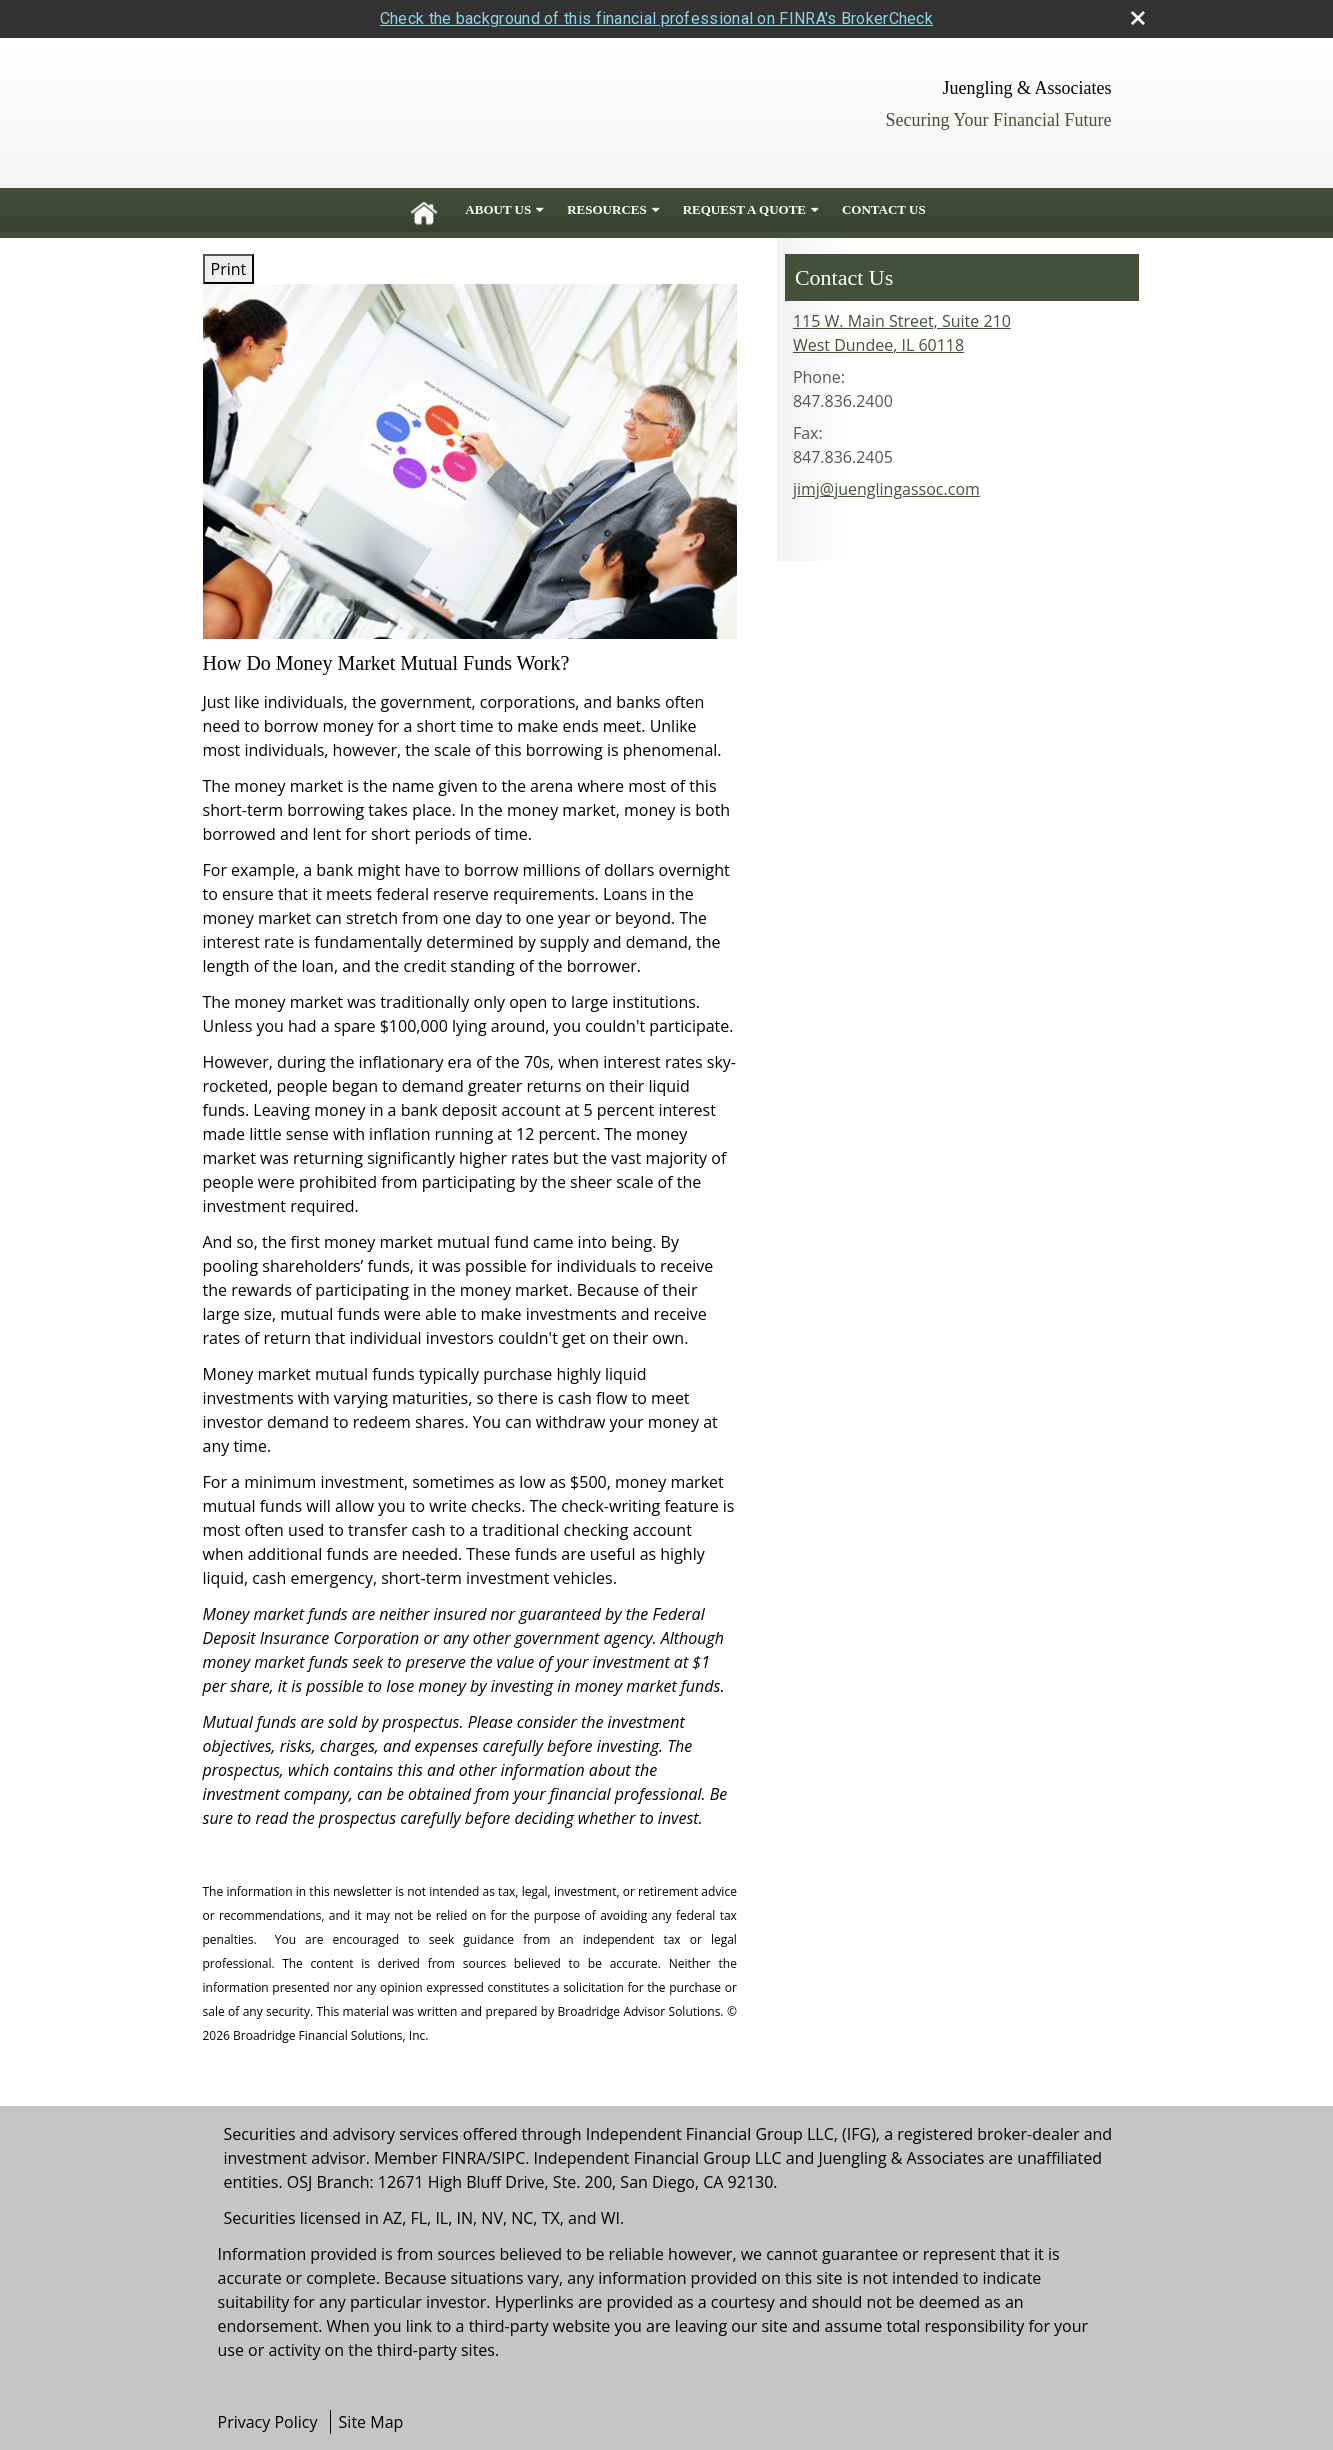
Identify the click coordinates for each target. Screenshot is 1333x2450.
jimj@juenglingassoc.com (886, 489)
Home (424, 210)
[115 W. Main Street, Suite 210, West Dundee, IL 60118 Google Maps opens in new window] (902, 333)
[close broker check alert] (1138, 18)
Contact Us (884, 209)
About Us (498, 209)
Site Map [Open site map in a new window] (371, 2422)
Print (229, 269)
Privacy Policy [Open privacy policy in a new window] (268, 2422)
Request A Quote (744, 209)
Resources (606, 209)
